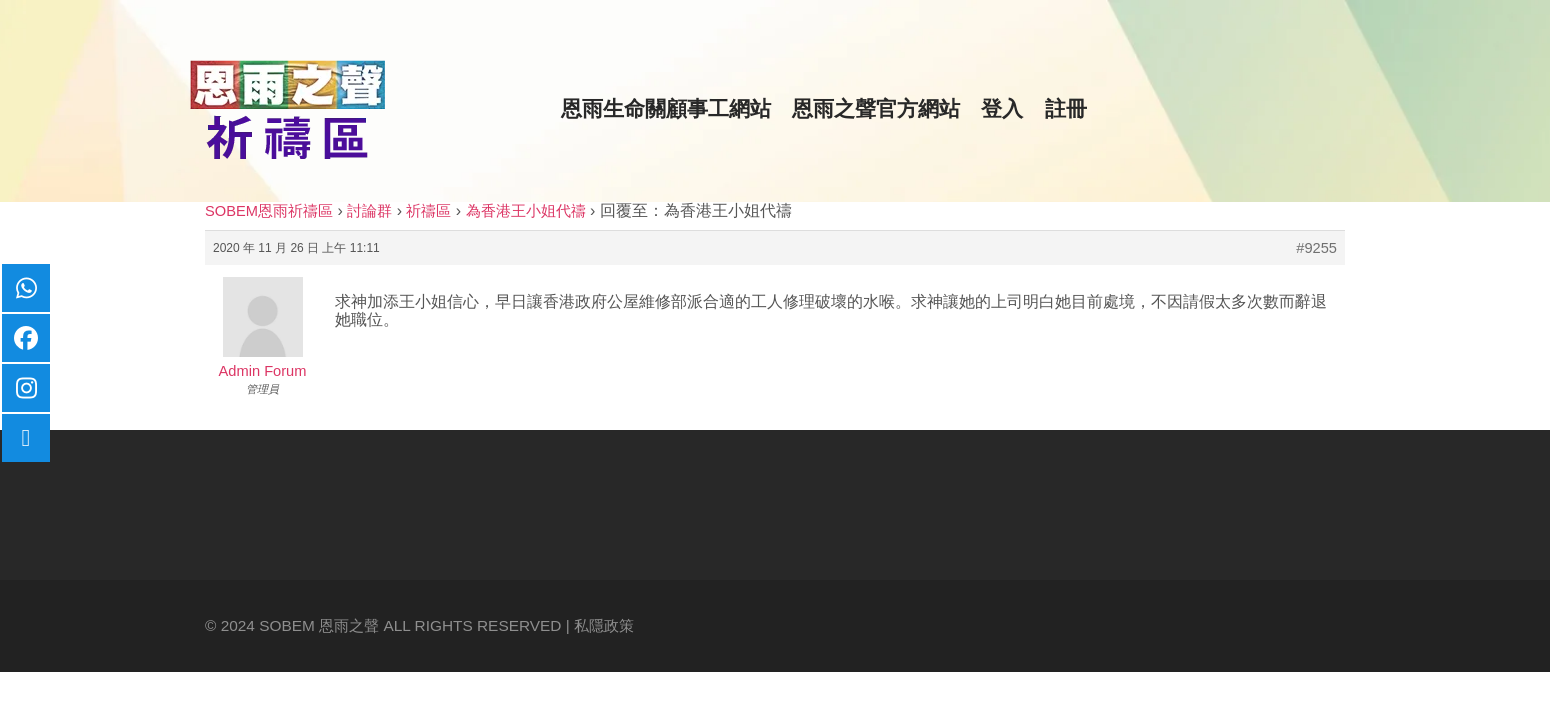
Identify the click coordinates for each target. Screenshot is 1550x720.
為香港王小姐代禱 (526, 211)
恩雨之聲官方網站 (876, 109)
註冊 (1066, 109)
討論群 (369, 211)
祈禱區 (428, 211)
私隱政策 (604, 625)
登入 (1002, 109)
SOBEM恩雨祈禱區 (269, 211)
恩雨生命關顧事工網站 (666, 109)
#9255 (1316, 248)
